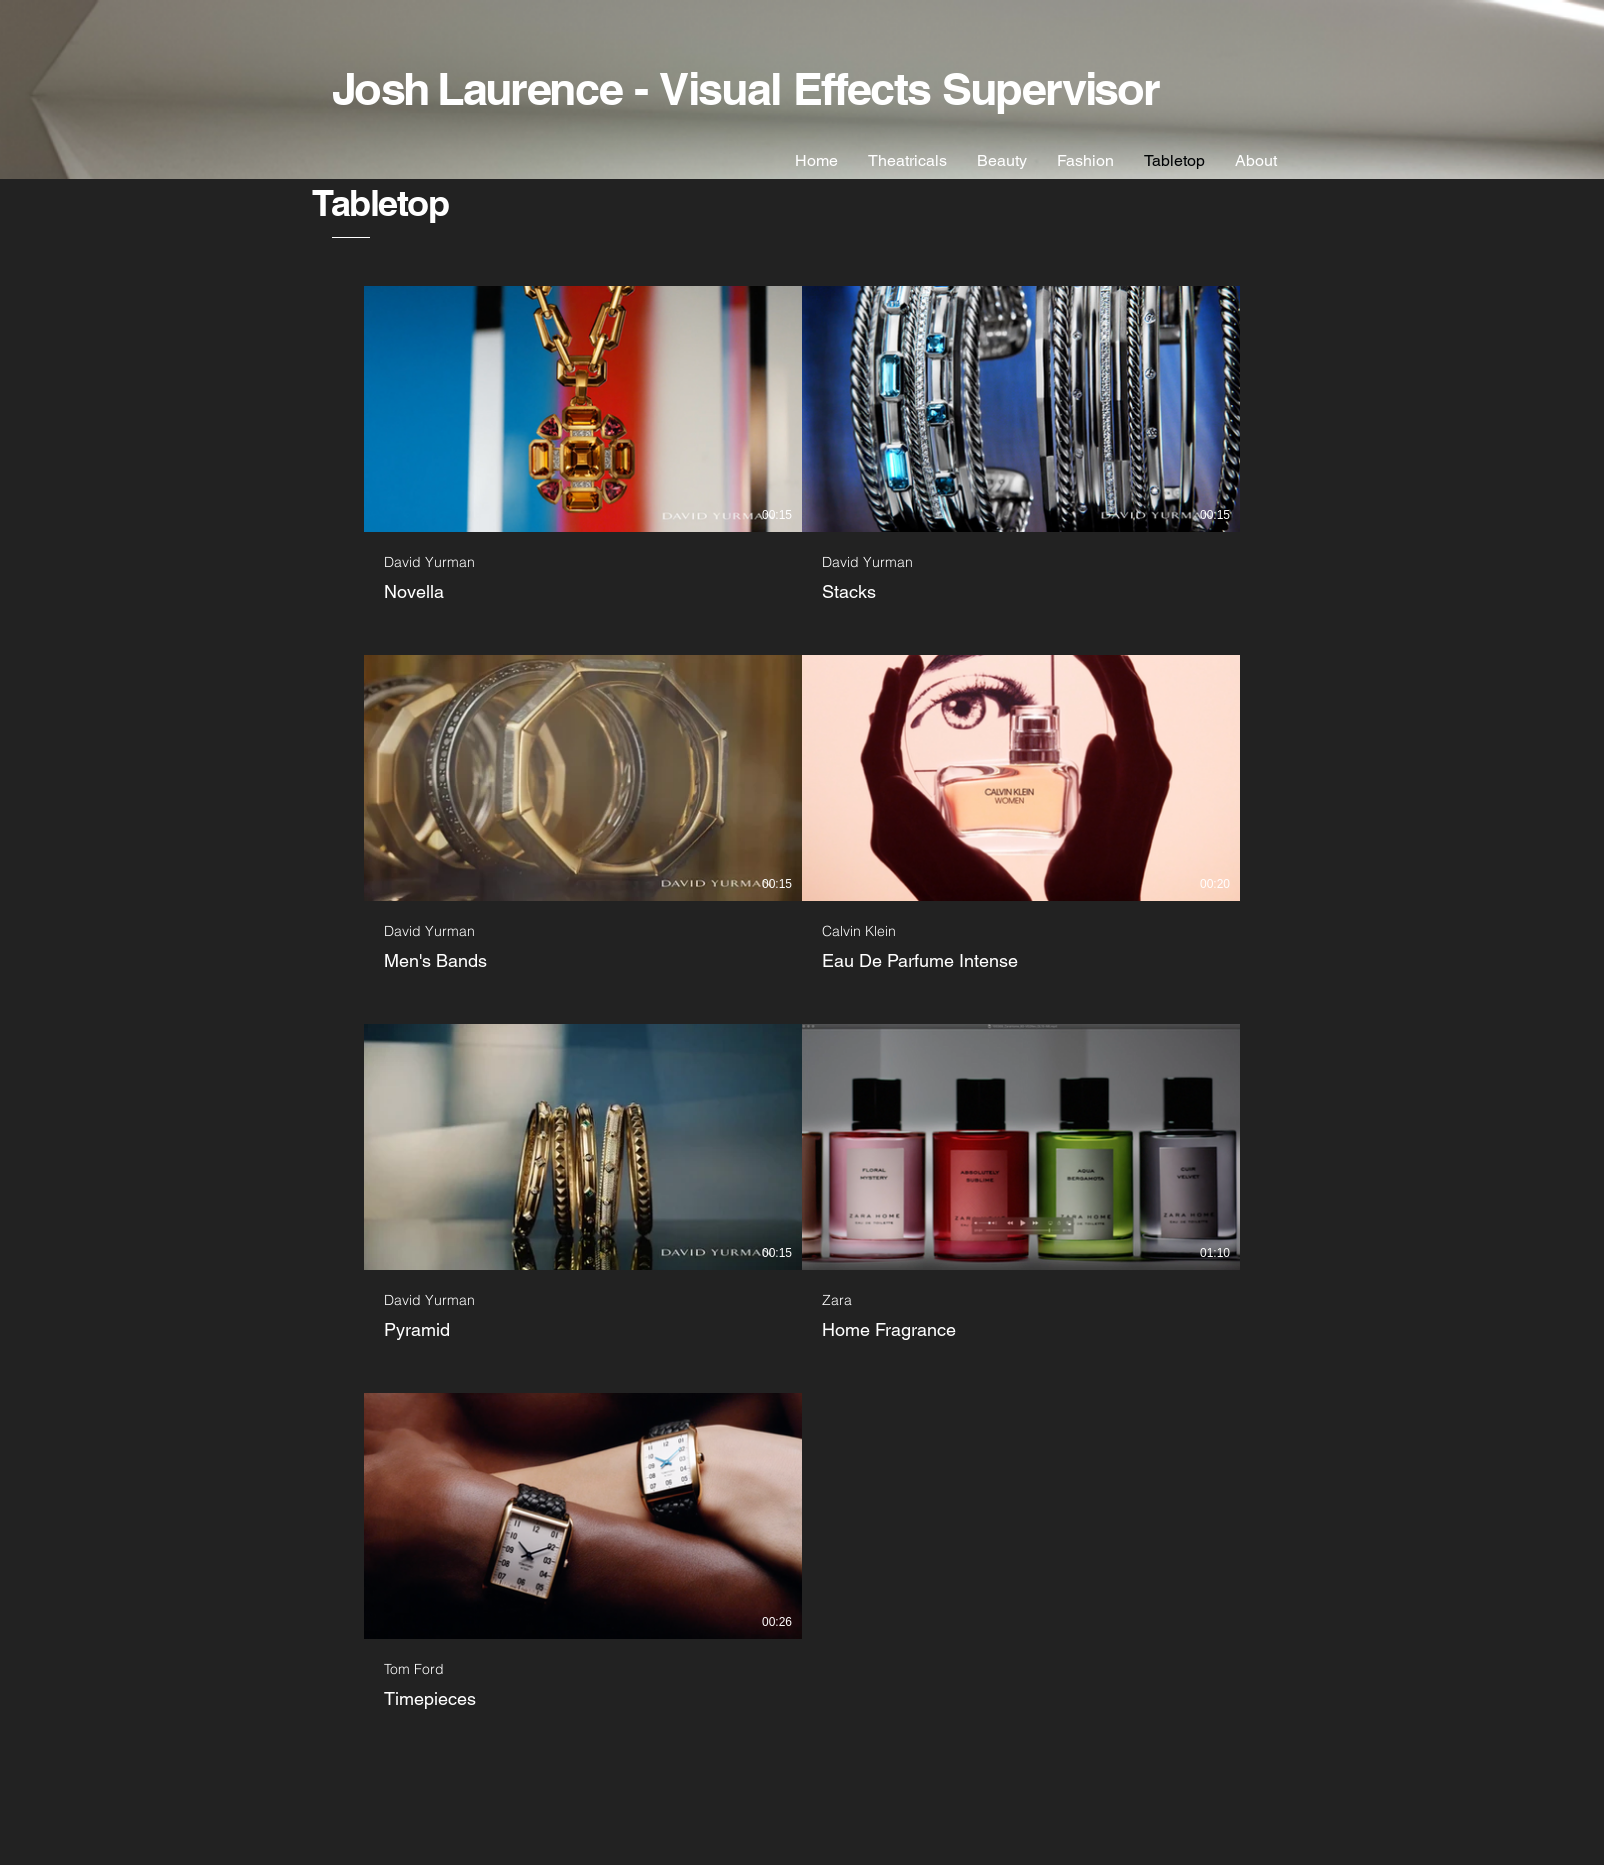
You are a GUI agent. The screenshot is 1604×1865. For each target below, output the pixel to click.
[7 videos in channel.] (802, 999)
